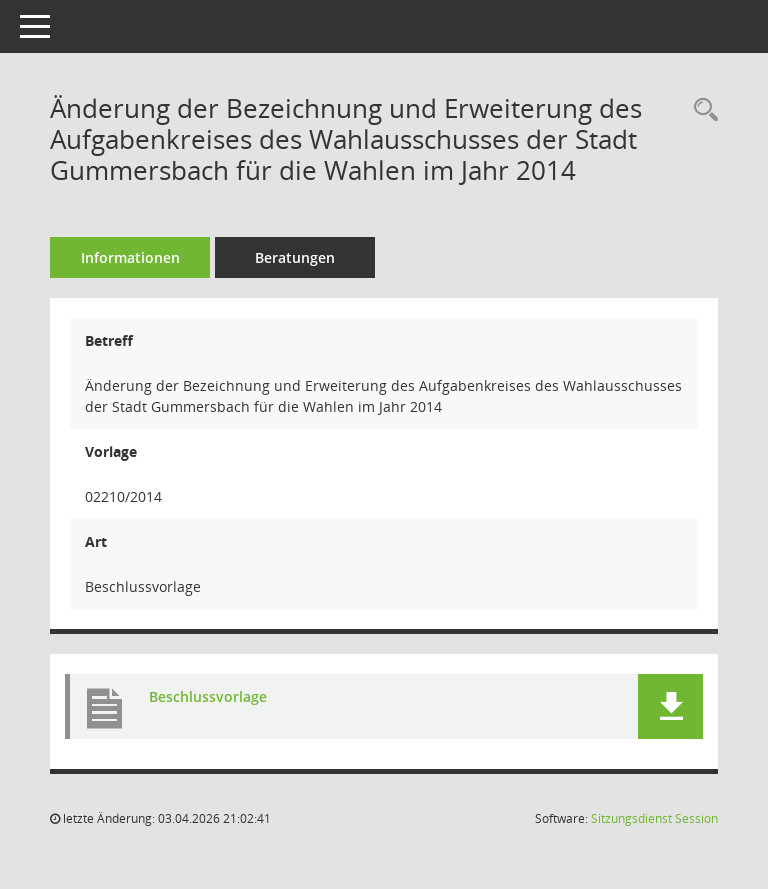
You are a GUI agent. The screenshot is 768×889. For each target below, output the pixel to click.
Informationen (130, 257)
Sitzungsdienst (654, 818)
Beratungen (295, 257)
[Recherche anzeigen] (701, 110)
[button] (670, 706)
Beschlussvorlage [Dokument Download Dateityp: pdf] (208, 696)
